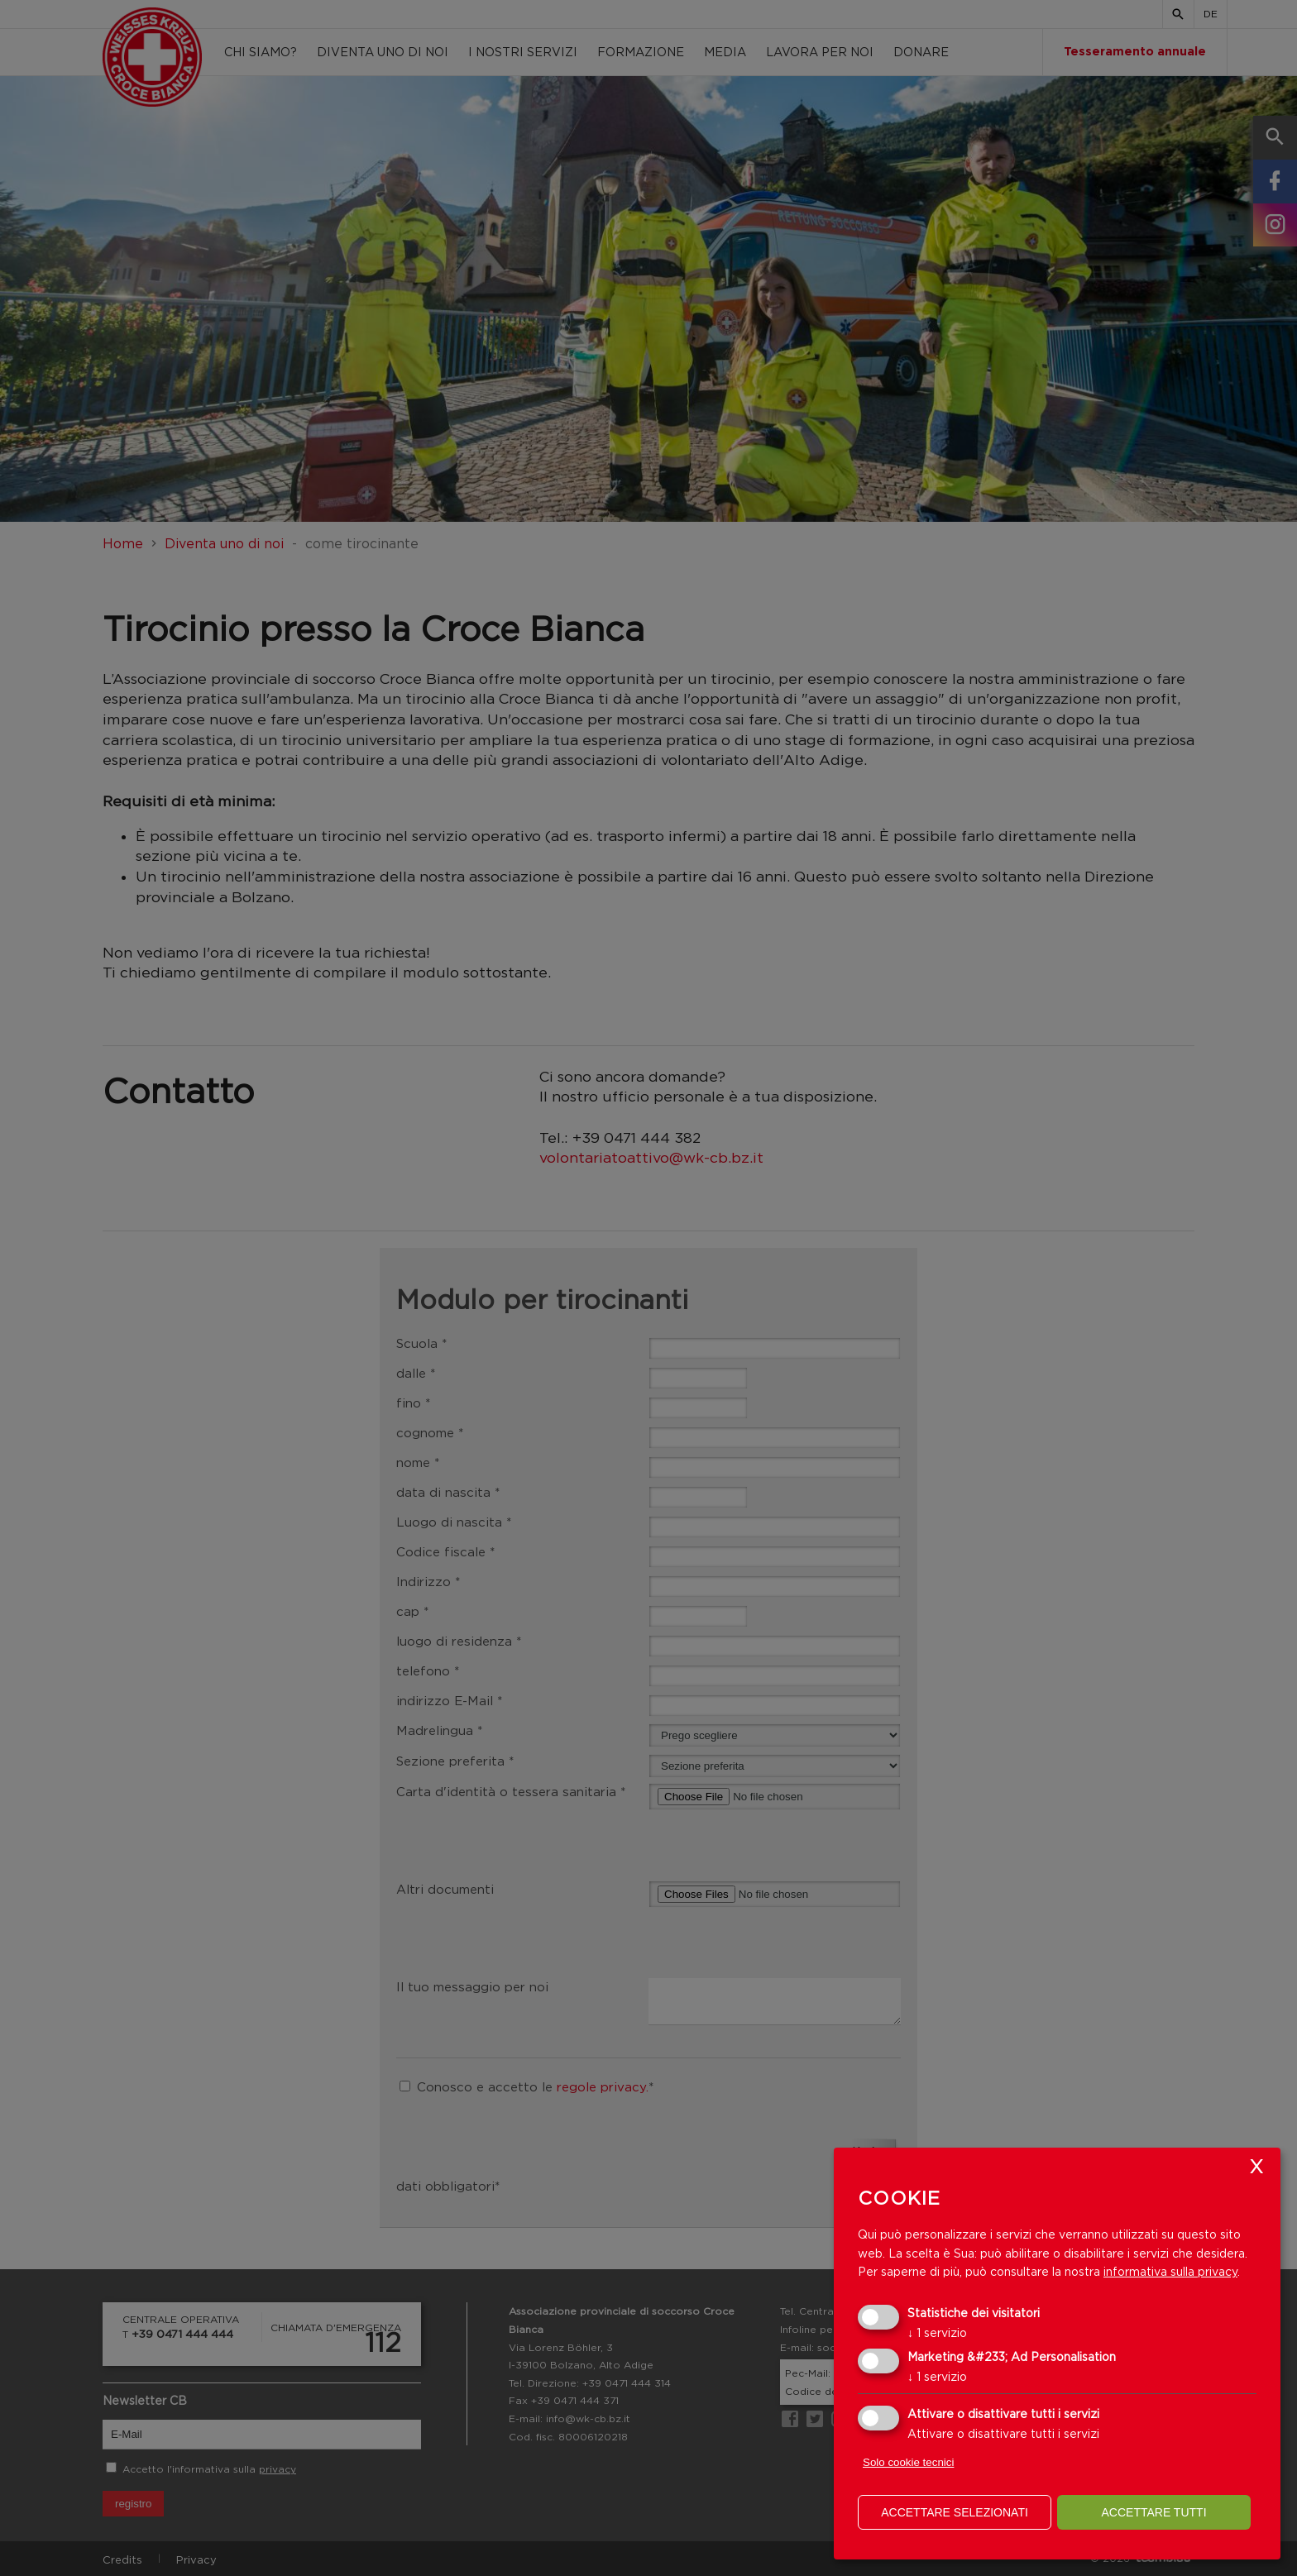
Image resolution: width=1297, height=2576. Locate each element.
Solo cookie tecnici (908, 2462)
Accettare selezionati (954, 2512)
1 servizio (937, 2332)
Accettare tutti (1153, 2512)
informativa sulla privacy (1170, 2271)
